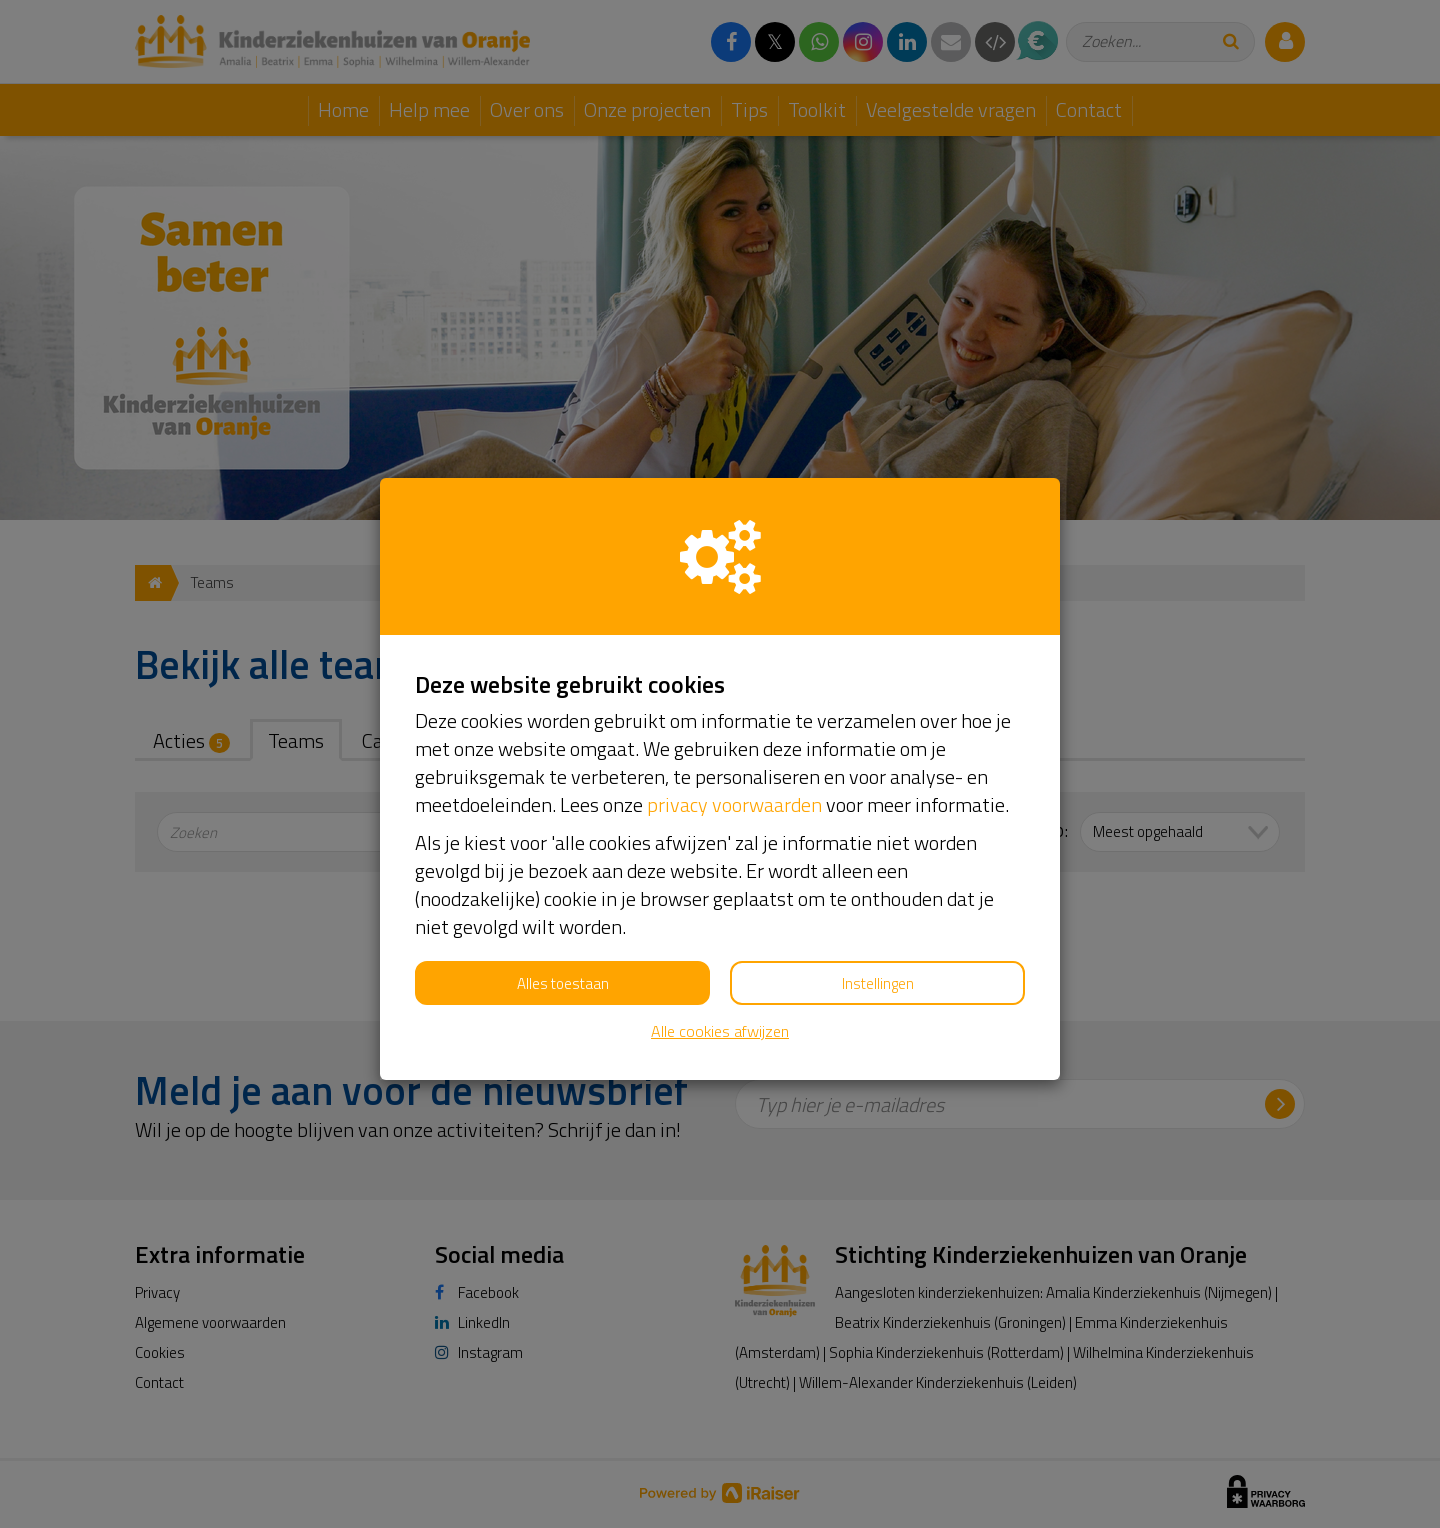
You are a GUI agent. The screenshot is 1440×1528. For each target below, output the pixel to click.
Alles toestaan (563, 983)
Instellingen (878, 983)
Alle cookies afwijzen (720, 1031)
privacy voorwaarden (734, 804)
